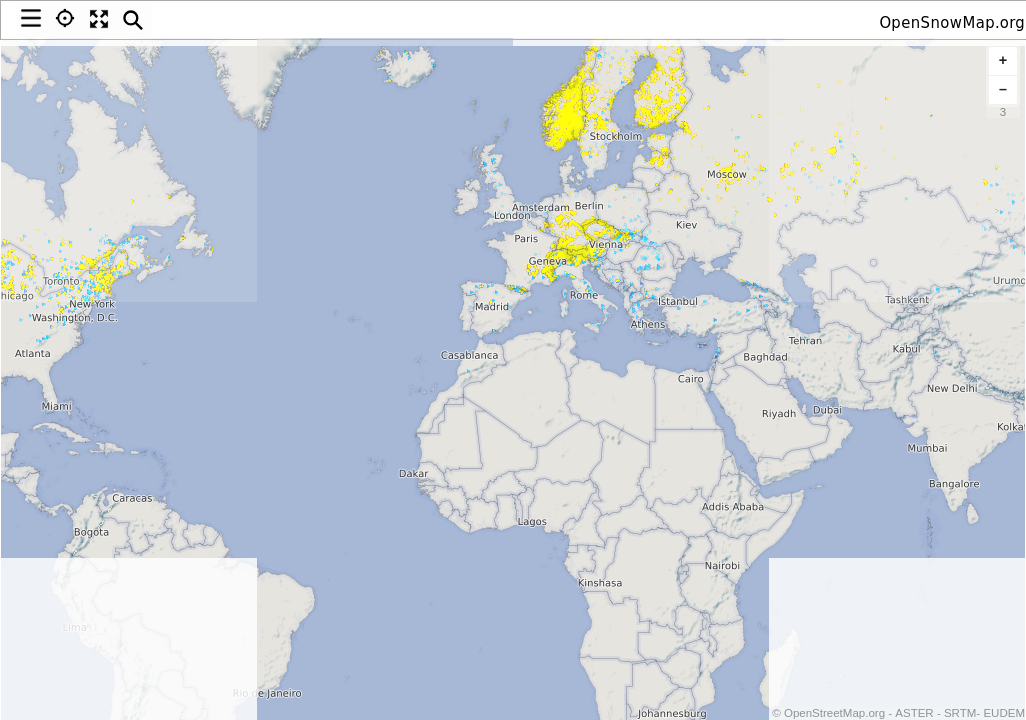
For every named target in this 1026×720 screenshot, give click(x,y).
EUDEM (1004, 713)
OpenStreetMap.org (833, 713)
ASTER (914, 713)
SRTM (960, 713)
